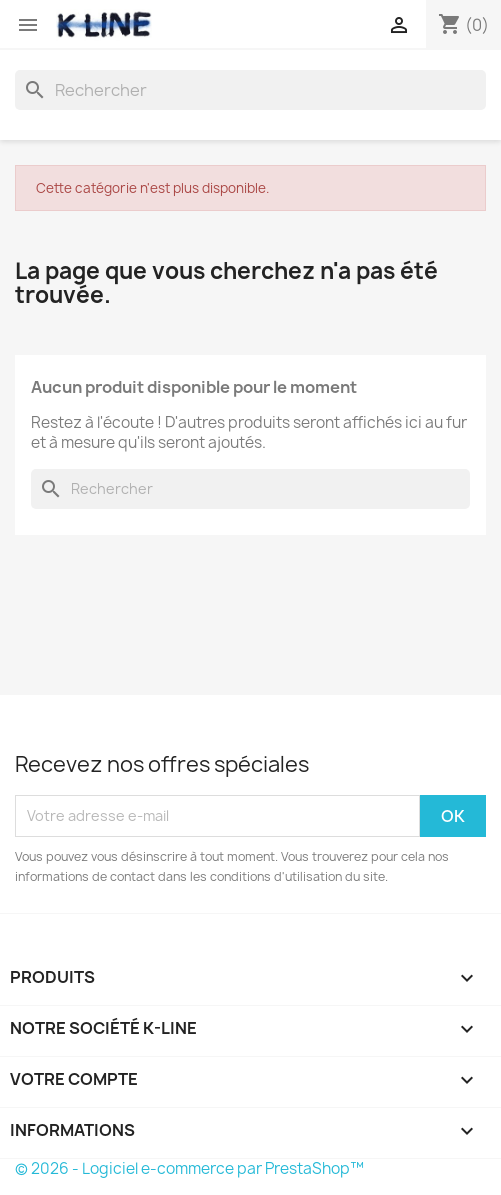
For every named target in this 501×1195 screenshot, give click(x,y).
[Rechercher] (250, 90)
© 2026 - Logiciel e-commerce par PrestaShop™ (189, 1168)
